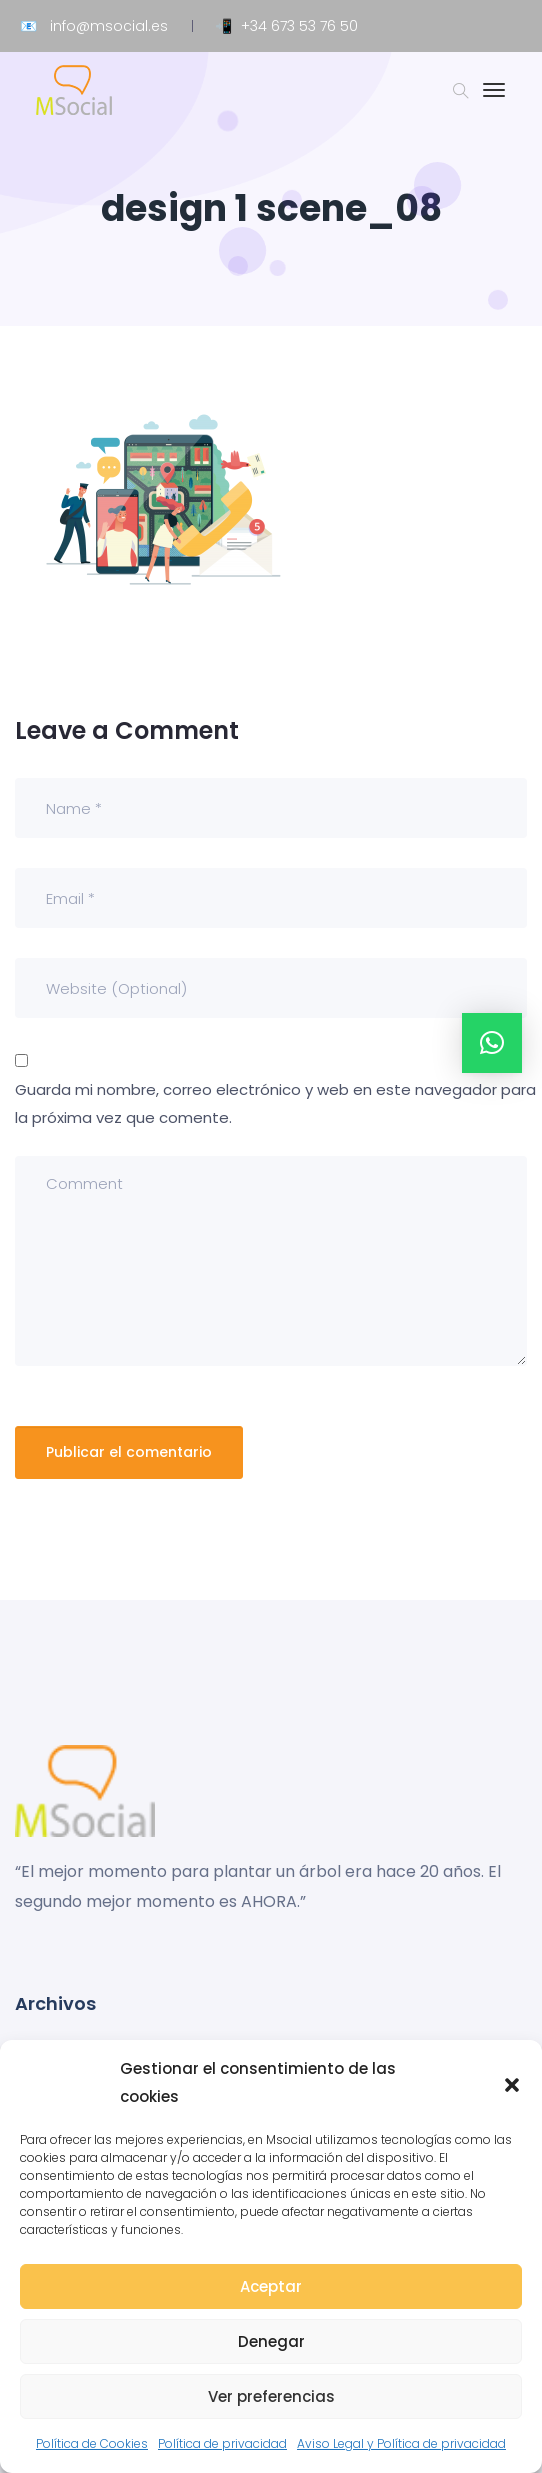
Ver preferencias (271, 2396)
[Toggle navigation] (494, 100)
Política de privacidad (222, 2443)
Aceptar (271, 2286)
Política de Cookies (92, 2443)
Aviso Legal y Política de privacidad (401, 2443)
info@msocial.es (109, 26)
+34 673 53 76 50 (299, 26)
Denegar (271, 2341)
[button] (512, 2083)
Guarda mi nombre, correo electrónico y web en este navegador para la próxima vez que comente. (275, 1103)
